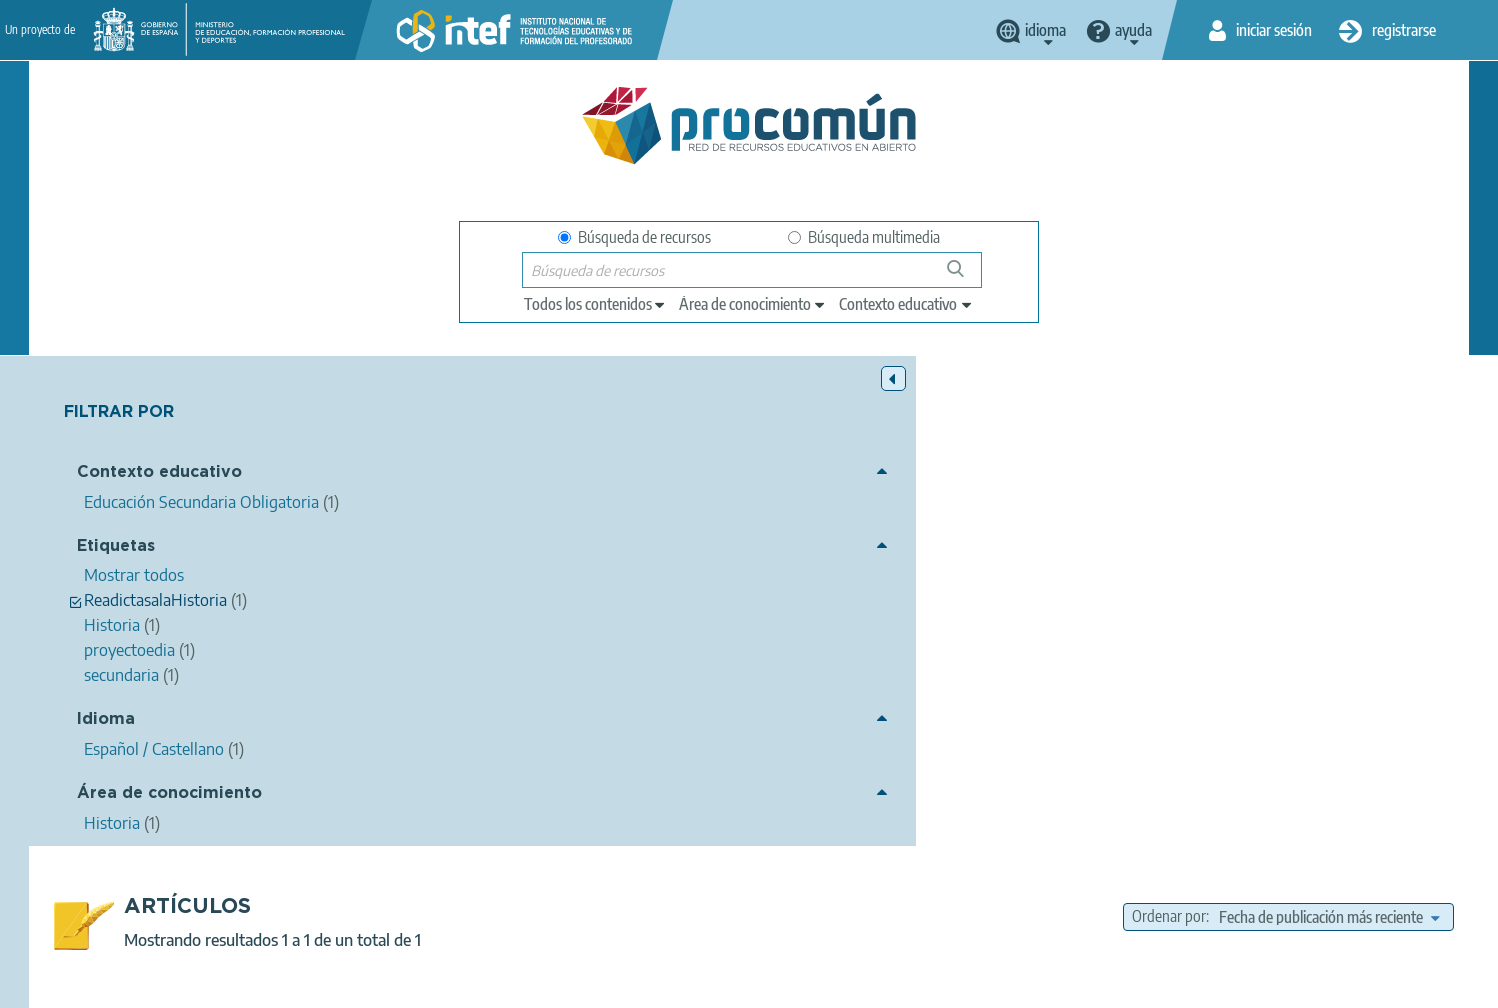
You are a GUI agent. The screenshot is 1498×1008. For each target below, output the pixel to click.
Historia (1119, 716)
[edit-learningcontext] (906, 304)
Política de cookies (700, 984)
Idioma (106, 722)
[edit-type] (595, 304)
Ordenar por (1169, 427)
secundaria (1044, 716)
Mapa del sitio (934, 984)
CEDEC (570, 554)
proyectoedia (812, 716)
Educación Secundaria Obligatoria (1000, 773)
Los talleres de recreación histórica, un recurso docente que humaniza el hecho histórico (821, 527)
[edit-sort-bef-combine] (1329, 427)
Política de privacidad (551, 984)
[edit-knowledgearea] (753, 304)
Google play (798, 905)
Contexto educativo (159, 475)
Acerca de (335, 984)
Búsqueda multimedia (864, 237)
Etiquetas (116, 548)
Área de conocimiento (169, 795)
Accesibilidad (823, 984)
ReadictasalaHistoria (932, 716)
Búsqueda (966, 276)
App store (626, 905)
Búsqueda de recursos (634, 237)
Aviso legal (426, 984)
